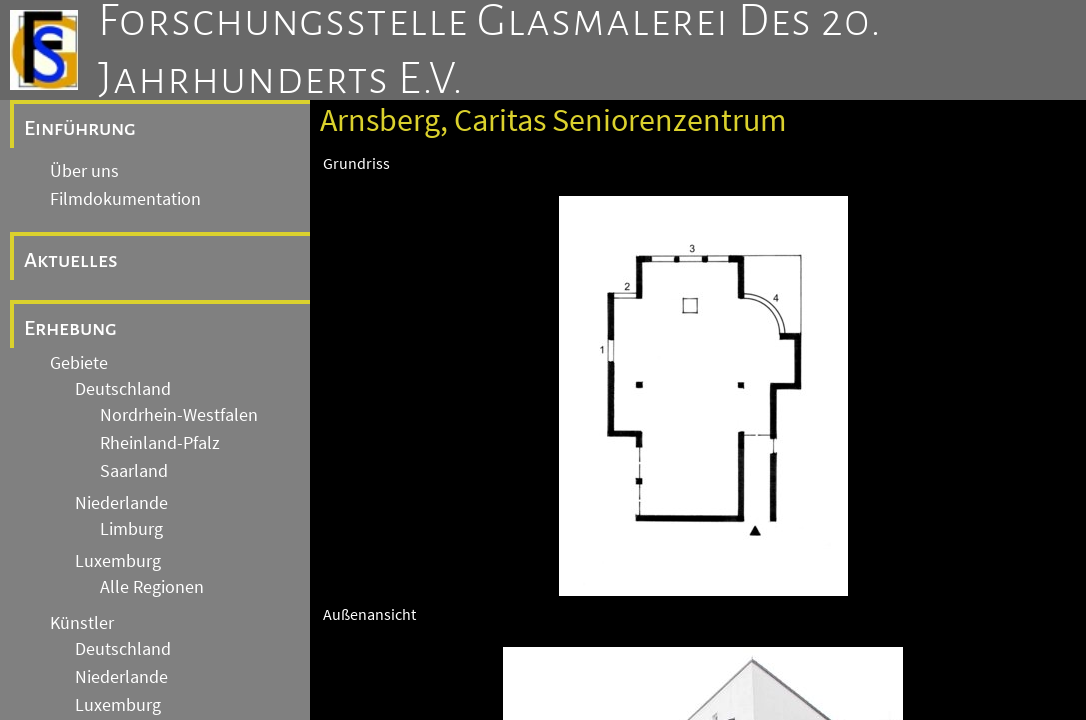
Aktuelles (71, 260)
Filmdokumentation (125, 199)
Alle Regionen (152, 587)
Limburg (131, 529)
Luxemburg (118, 561)
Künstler (82, 623)
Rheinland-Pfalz (160, 443)
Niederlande (121, 503)
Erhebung (70, 328)
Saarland (134, 471)
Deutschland (123, 389)
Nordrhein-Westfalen (179, 415)
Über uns (84, 171)
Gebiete (79, 363)
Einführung (80, 128)
